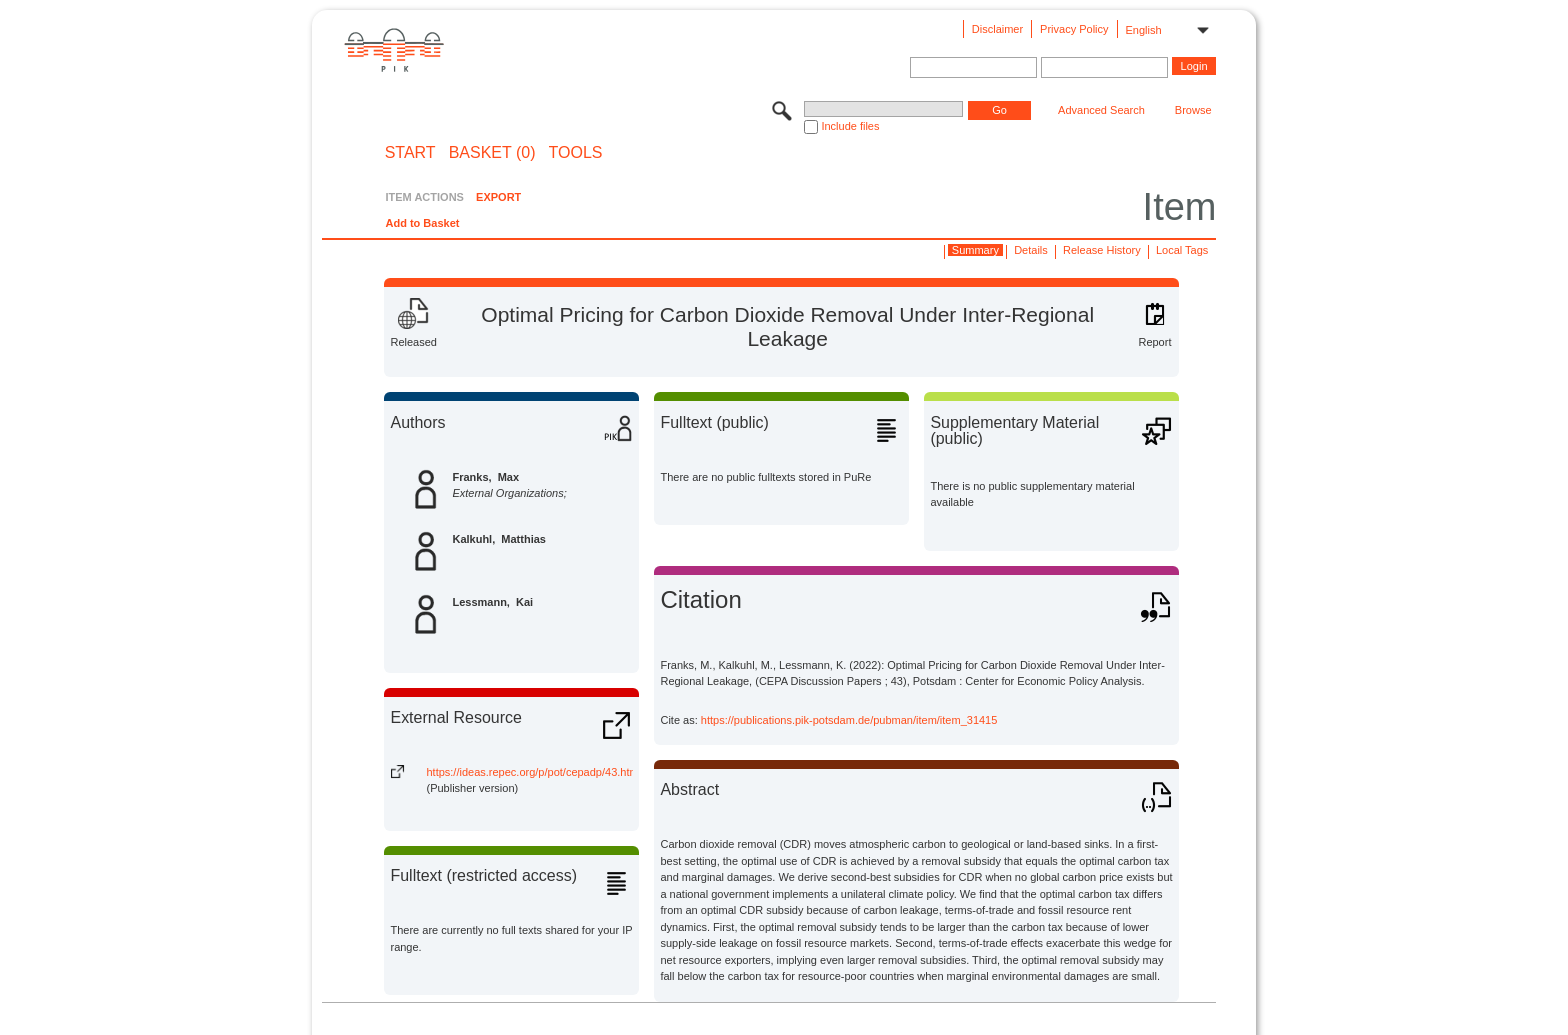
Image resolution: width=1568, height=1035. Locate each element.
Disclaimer (997, 29)
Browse (1193, 110)
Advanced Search (1101, 110)
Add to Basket (422, 223)
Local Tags (1182, 250)
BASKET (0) (492, 153)
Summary (975, 250)
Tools (576, 153)
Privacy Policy (1074, 29)
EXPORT (498, 197)
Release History (1102, 250)
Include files (850, 126)
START (410, 153)
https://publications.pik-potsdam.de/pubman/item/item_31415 (849, 720)
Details (1031, 250)
